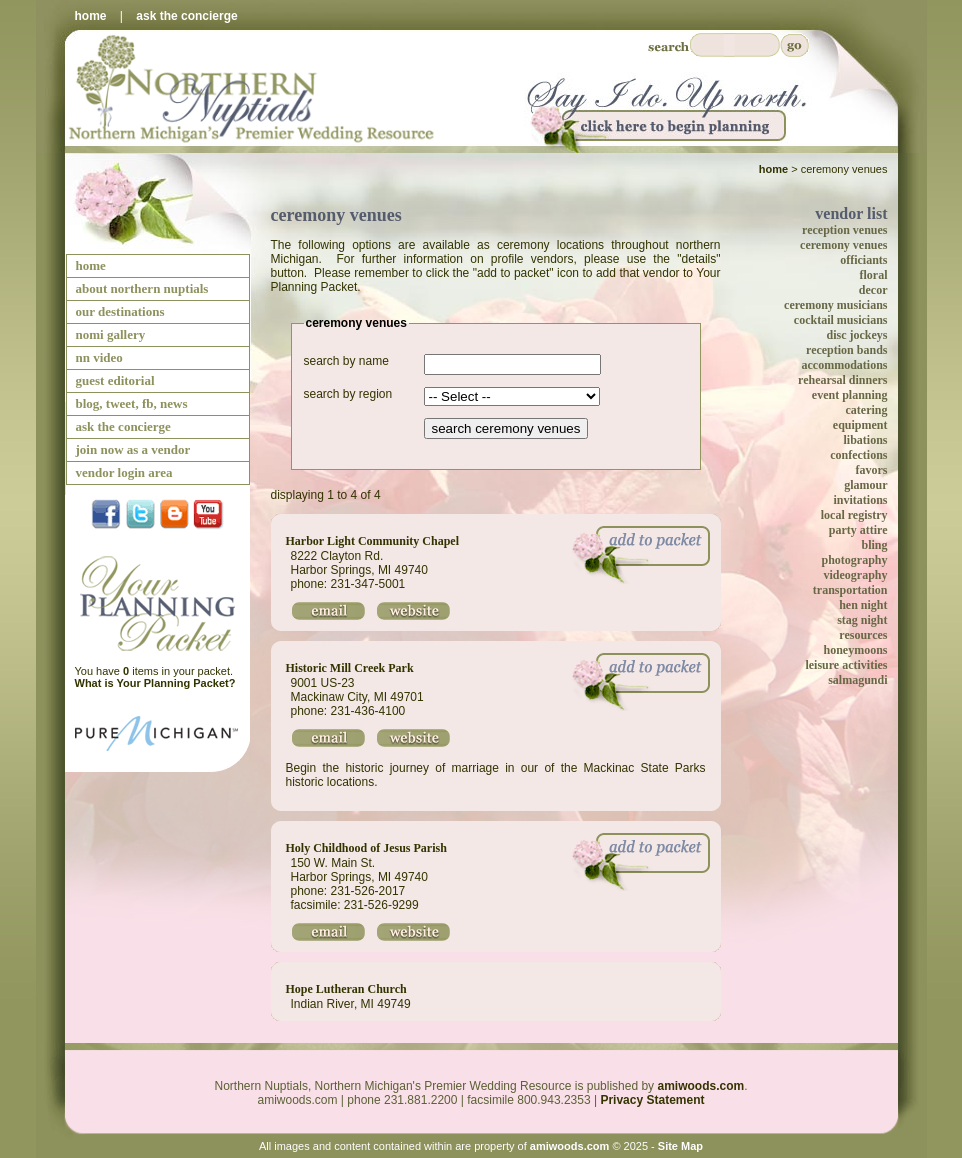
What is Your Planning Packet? (155, 683)
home (91, 16)
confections (858, 455)
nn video (99, 357)
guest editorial (115, 380)
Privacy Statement (652, 1100)
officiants (863, 260)
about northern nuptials (142, 288)
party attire (858, 530)
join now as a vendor (133, 449)
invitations (860, 500)
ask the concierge (186, 16)
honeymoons (855, 650)
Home (773, 169)
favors (872, 470)
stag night (862, 620)
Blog (174, 516)
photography (854, 560)
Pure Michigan (157, 743)
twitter (140, 516)
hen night (863, 605)
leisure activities (846, 665)
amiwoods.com (700, 1086)
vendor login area (124, 472)
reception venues (844, 230)
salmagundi (857, 680)
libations (865, 440)
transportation (850, 590)
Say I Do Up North (663, 110)
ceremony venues (843, 245)
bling (874, 545)
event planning (850, 395)
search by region (348, 394)
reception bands (846, 350)
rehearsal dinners (842, 380)
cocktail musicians (841, 320)
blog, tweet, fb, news (132, 403)
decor (873, 290)
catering (867, 410)
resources (863, 635)
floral (874, 275)
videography (855, 575)
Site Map (680, 1146)
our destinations (120, 311)
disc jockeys (857, 335)
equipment (860, 425)
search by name (346, 361)
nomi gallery (111, 334)
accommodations (845, 365)
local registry (854, 515)
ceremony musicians (835, 305)
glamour (865, 485)
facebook (106, 516)
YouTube (208, 516)
